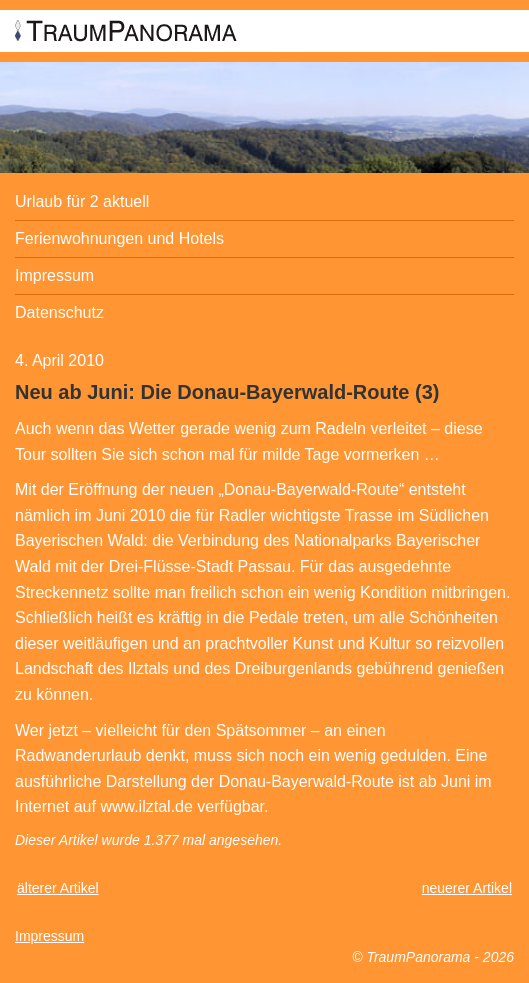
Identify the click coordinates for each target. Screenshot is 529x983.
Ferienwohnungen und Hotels (119, 238)
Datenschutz (59, 312)
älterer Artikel (58, 888)
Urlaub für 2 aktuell (82, 201)
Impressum (54, 275)
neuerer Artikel (467, 888)
